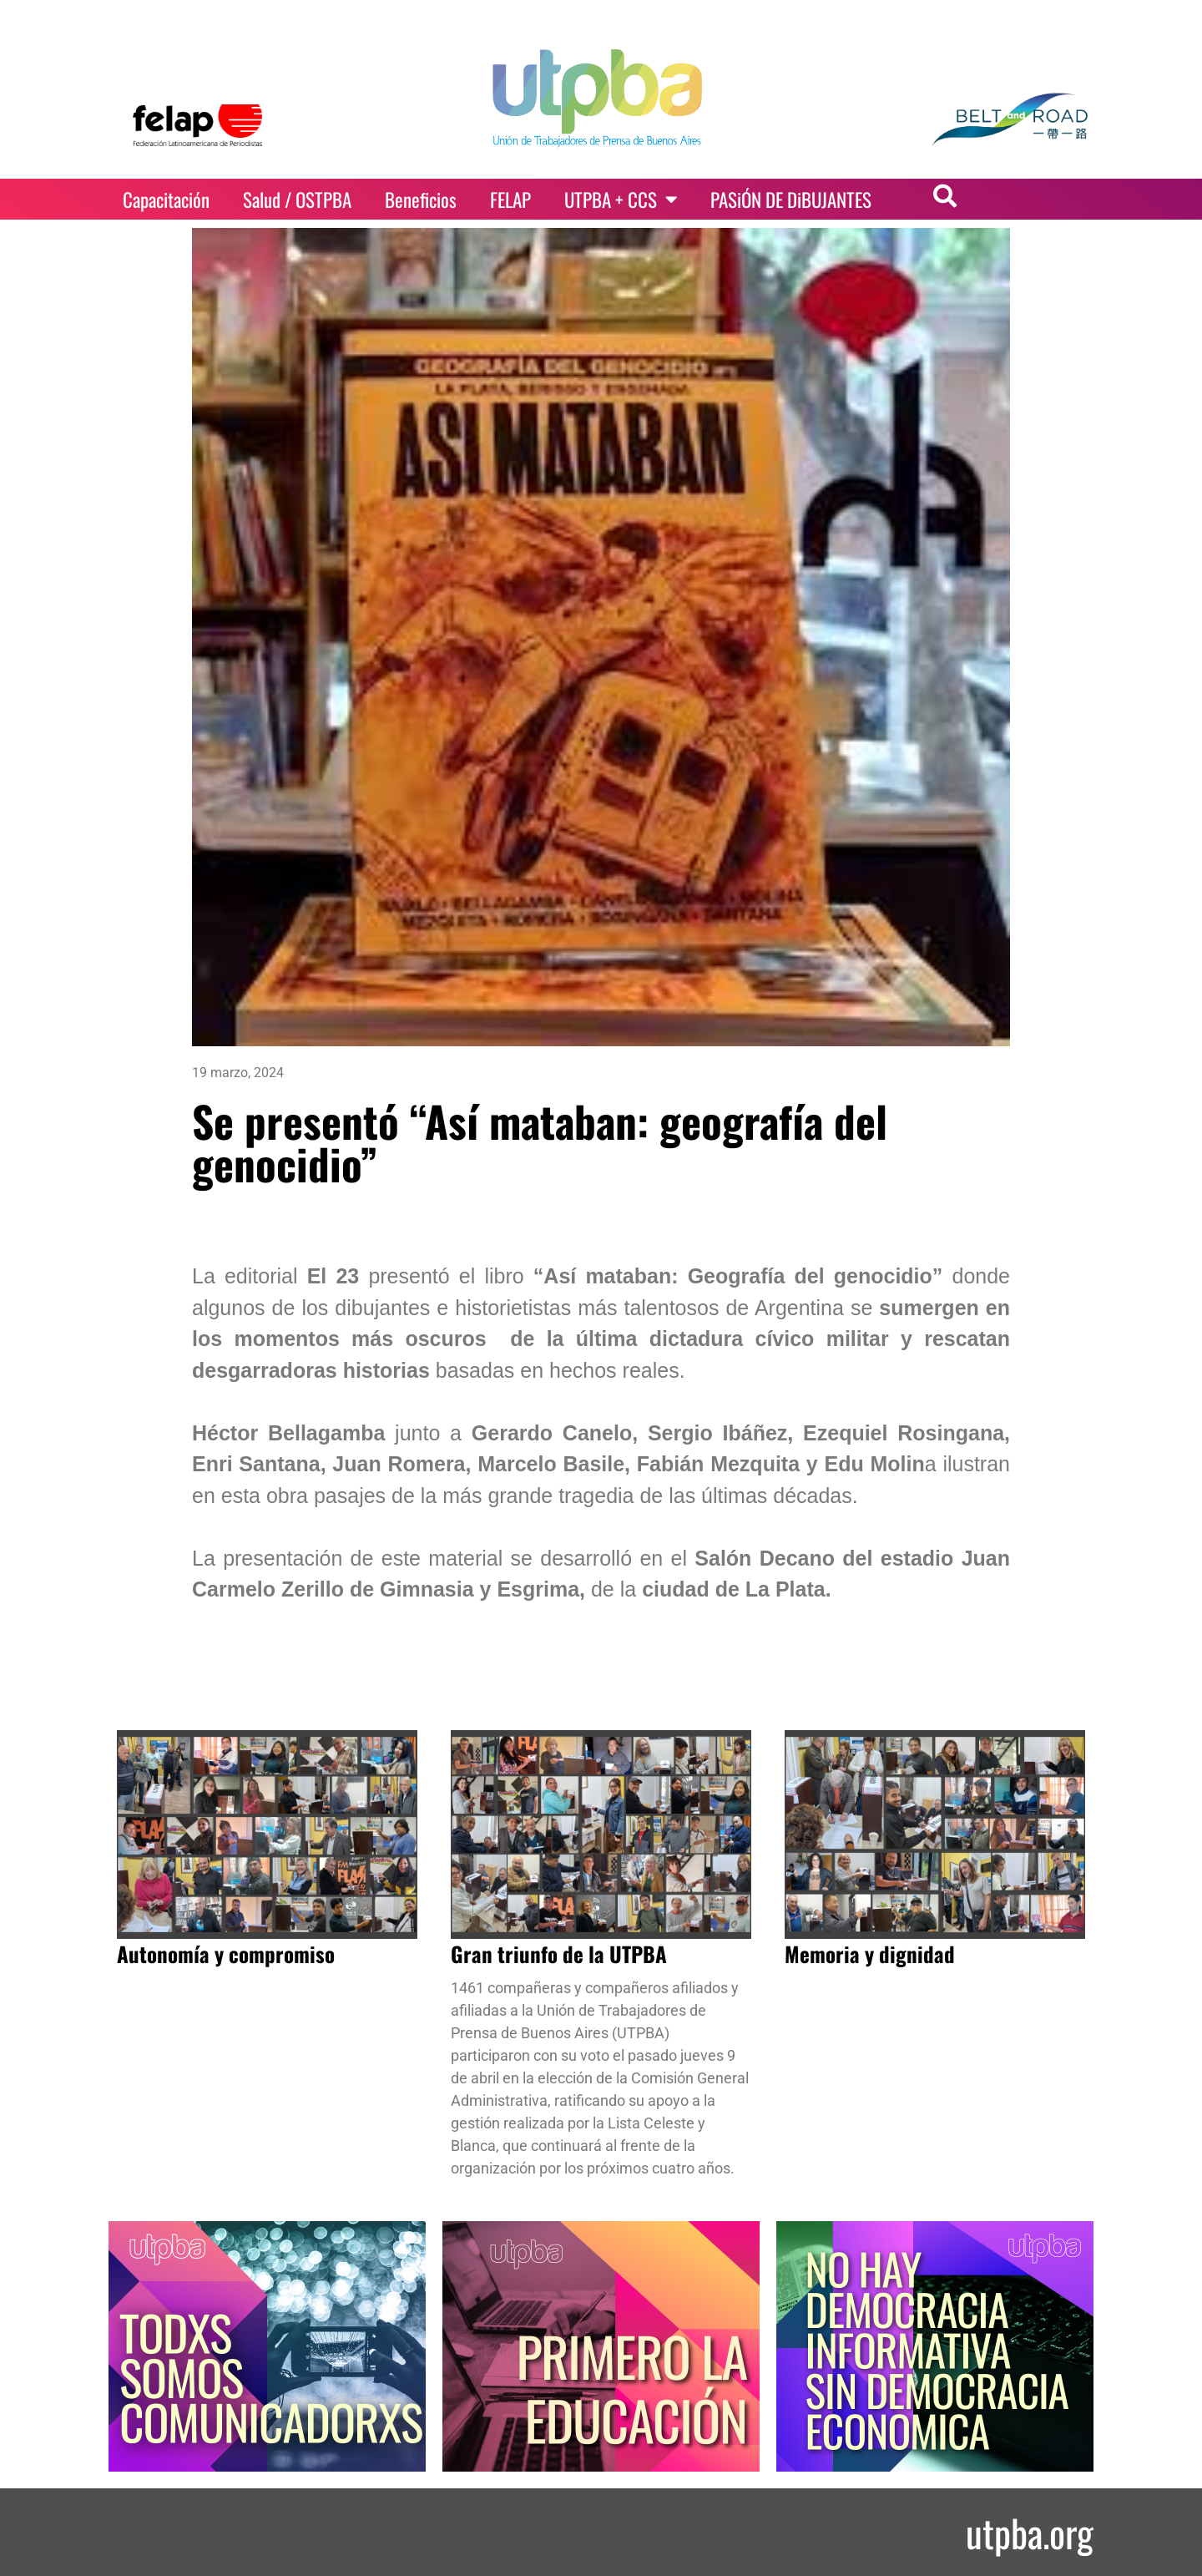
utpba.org (1029, 2532)
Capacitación (166, 199)
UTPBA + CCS (620, 199)
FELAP (510, 199)
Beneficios (421, 199)
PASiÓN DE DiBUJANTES (790, 199)
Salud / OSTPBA (297, 199)
